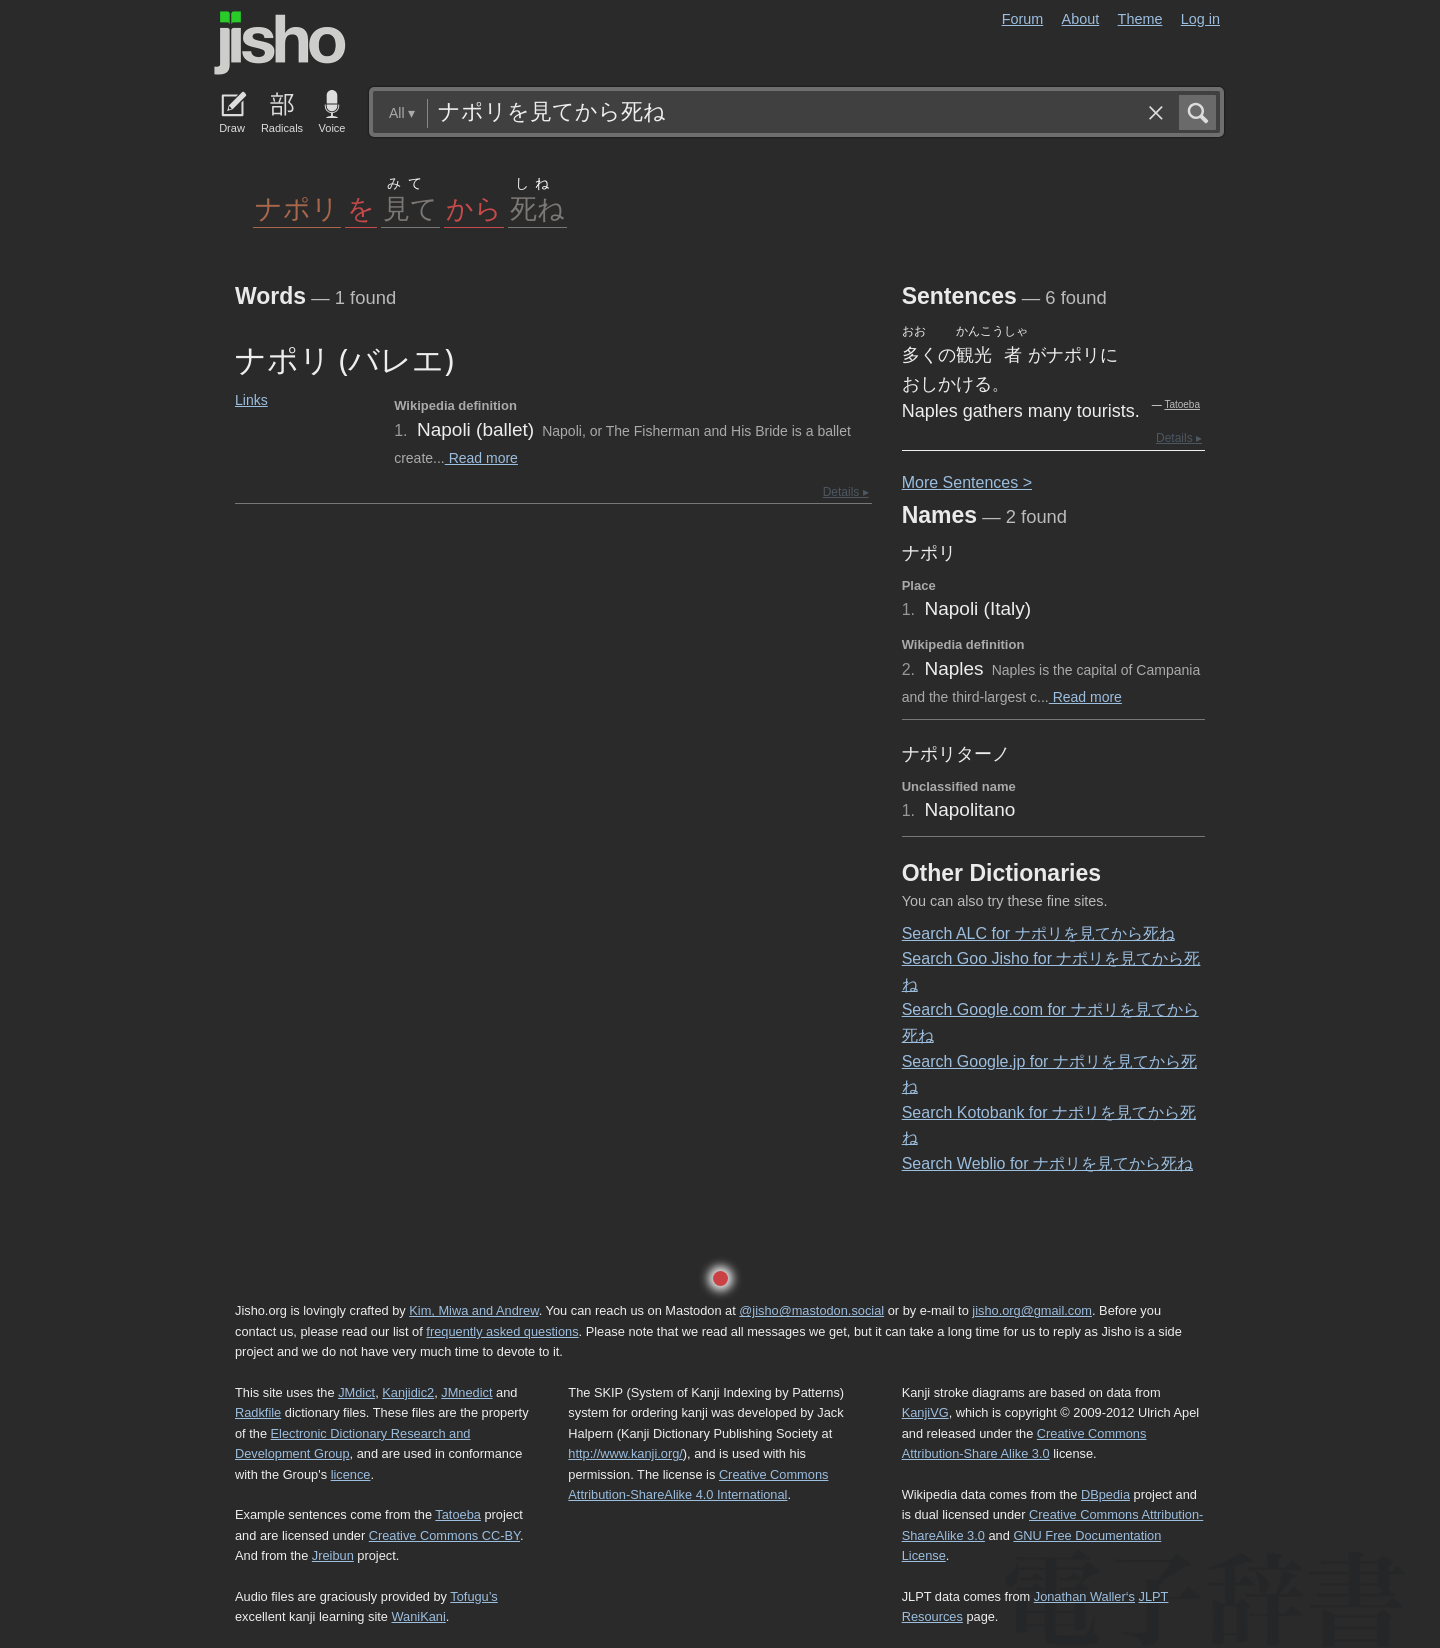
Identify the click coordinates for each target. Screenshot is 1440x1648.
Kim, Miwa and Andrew (473, 1310)
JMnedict (466, 1392)
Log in (1200, 19)
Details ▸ (846, 492)
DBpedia (1105, 1494)
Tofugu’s (473, 1596)
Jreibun (333, 1555)
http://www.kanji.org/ (625, 1453)
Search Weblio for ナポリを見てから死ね (1047, 1163)
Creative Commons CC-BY (444, 1535)
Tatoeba (1182, 404)
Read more (481, 458)
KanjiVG (925, 1412)
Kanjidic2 (408, 1392)
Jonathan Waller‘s (1084, 1596)
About (1081, 19)
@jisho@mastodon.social (811, 1310)
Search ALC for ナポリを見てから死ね (1038, 933)
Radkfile (258, 1412)
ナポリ (297, 207)
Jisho (280, 43)
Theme (1140, 19)
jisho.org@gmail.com (1032, 1310)
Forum (1023, 19)
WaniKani (419, 1616)
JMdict (356, 1392)
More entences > (967, 482)
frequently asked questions (502, 1331)
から (474, 207)
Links (251, 400)
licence (351, 1474)
